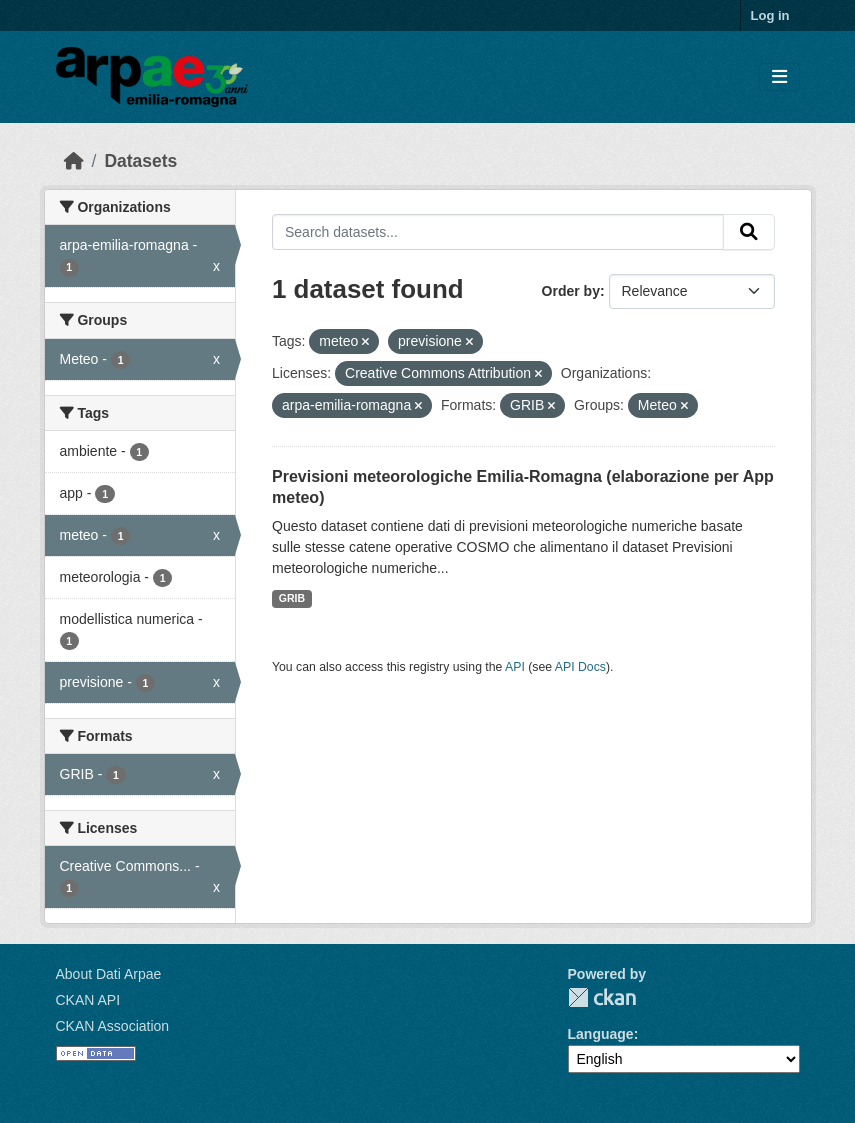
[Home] (74, 161)
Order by (571, 291)
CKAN (602, 997)
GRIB (292, 598)
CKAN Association (113, 1026)
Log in (770, 15)
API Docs (580, 667)
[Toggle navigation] (779, 77)
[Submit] (749, 232)
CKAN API (88, 1000)
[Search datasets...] (498, 232)
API (515, 667)
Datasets (140, 161)
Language (601, 1034)
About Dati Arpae (109, 974)
